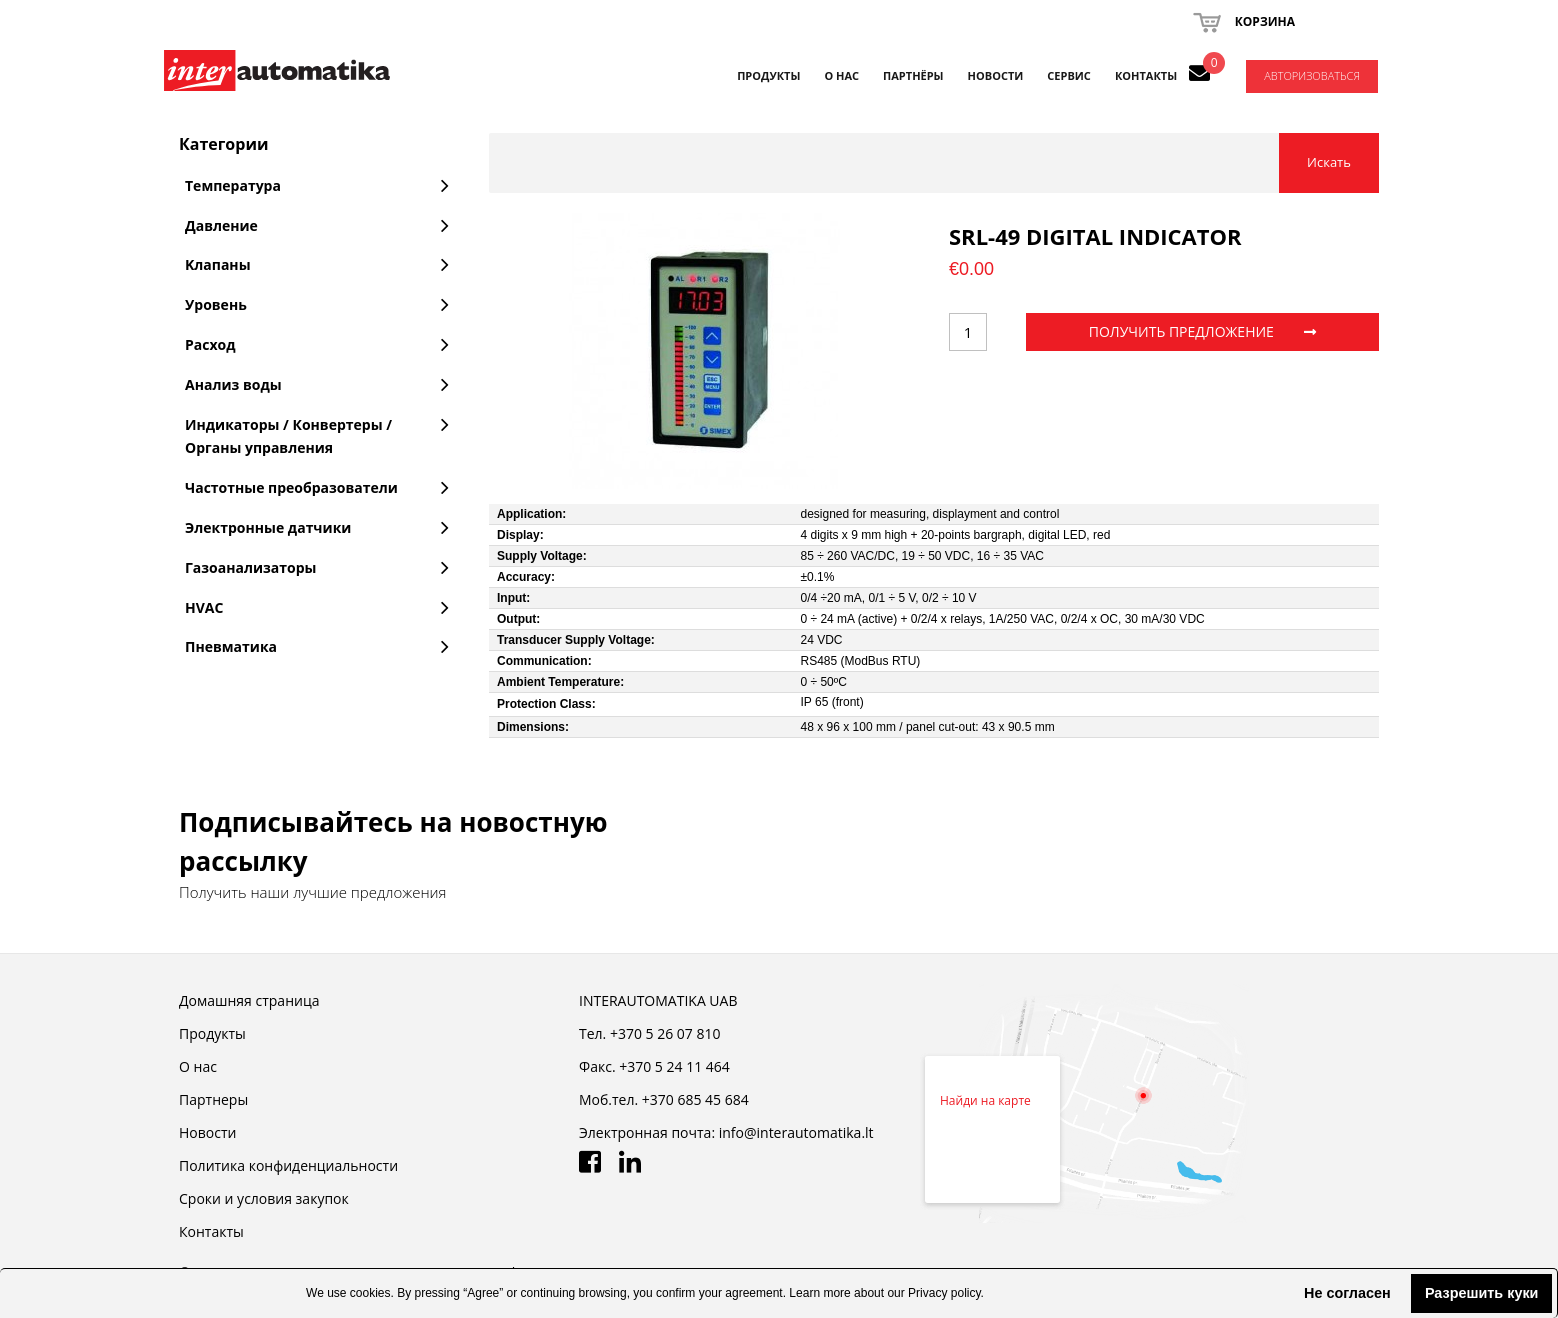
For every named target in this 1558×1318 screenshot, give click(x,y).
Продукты (768, 75)
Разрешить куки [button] (1482, 1293)
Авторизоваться (1312, 75)
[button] (1288, 1293)
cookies (370, 1293)
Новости (207, 1132)
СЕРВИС (1069, 75)
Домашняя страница (249, 1000)
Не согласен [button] (1347, 1293)
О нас (198, 1066)
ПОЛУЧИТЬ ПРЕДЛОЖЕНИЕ (1202, 331)
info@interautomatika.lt (796, 1132)
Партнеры (213, 1099)
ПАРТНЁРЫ (913, 75)
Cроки (264, 1198)
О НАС (841, 75)
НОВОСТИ (996, 75)
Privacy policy (944, 1293)
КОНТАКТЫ (1146, 75)
